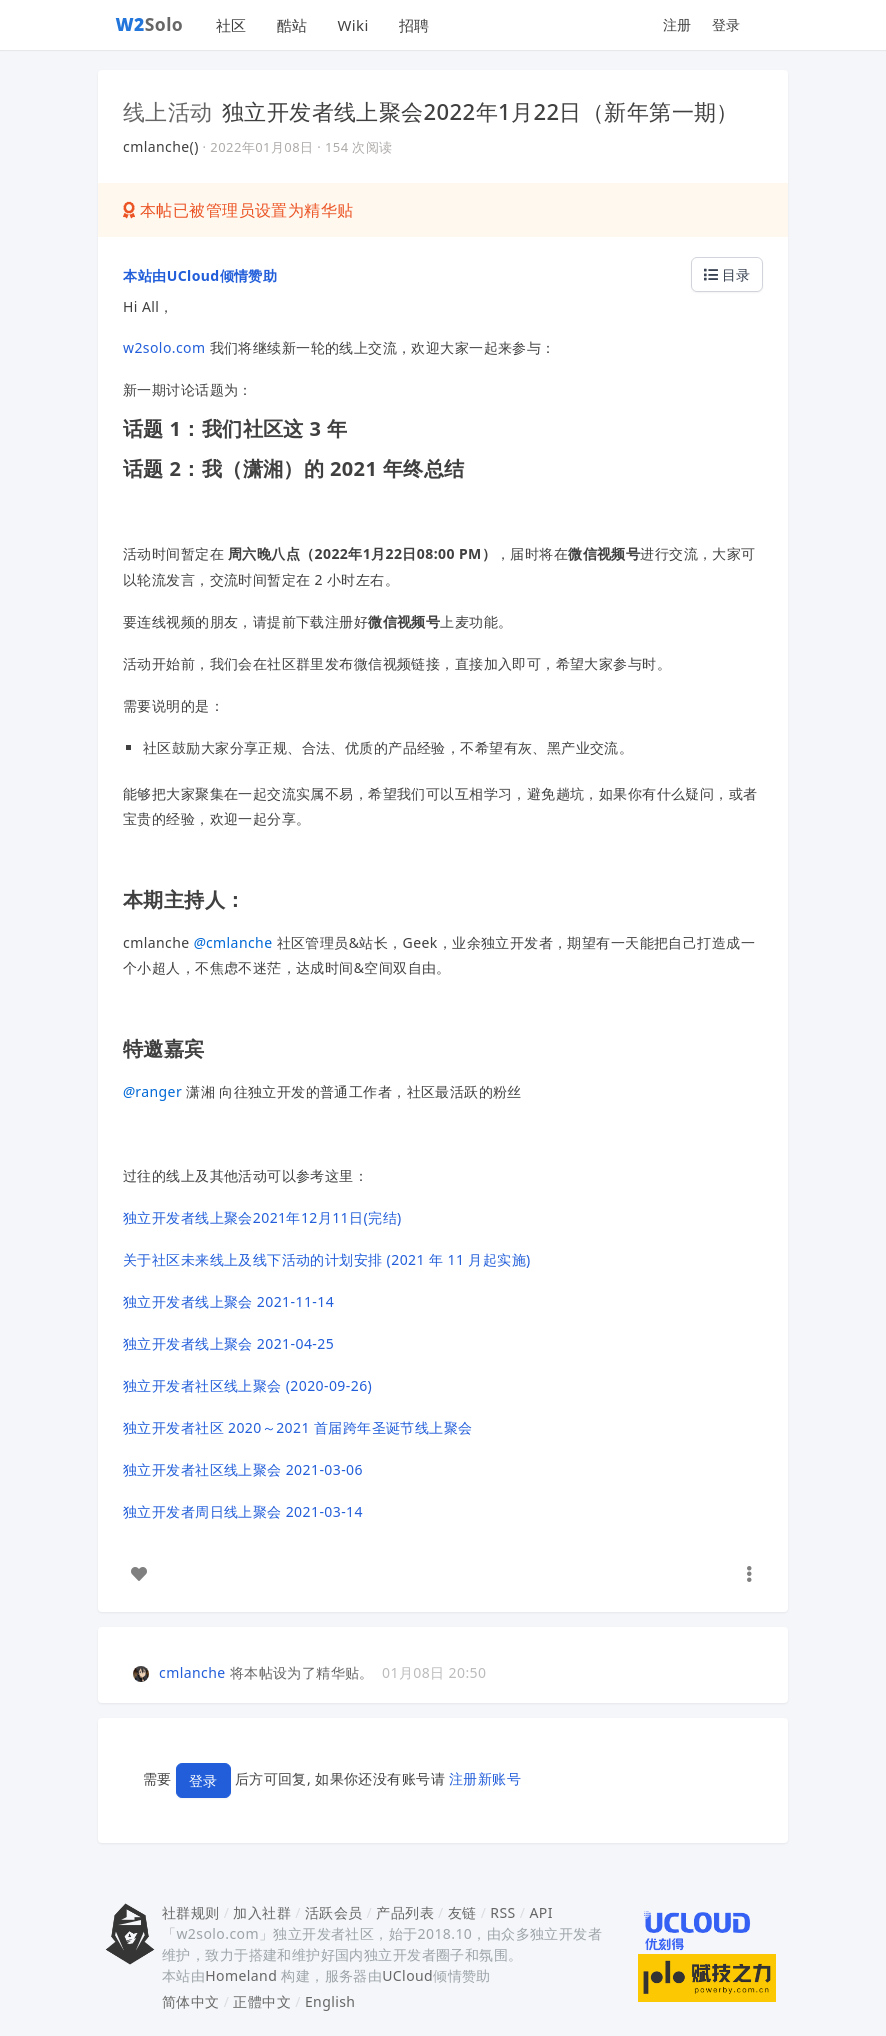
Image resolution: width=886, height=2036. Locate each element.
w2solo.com (164, 347)
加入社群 (262, 1912)
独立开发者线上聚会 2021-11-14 (228, 1301)
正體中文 (262, 2001)
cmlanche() (161, 146)
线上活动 (168, 111)
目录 (727, 274)
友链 (462, 1912)
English (330, 2001)
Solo (150, 24)
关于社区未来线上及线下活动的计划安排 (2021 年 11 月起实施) (327, 1259)
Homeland (241, 1975)
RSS (502, 1912)
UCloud (407, 1975)
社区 (231, 25)
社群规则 (191, 1912)
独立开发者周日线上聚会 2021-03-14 (243, 1511)
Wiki (352, 25)
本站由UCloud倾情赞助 (200, 275)
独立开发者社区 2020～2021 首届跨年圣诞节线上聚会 (298, 1427)
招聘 (414, 25)
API (540, 1912)
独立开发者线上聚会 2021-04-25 (228, 1343)
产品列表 (405, 1912)
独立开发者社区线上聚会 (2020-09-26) (247, 1385)
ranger (152, 1091)
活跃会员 (334, 1912)
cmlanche (233, 942)
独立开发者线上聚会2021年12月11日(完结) (262, 1217)
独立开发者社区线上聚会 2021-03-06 (243, 1469)
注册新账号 (485, 1778)
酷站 (292, 25)
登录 (726, 24)
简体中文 (191, 2001)
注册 (677, 24)
